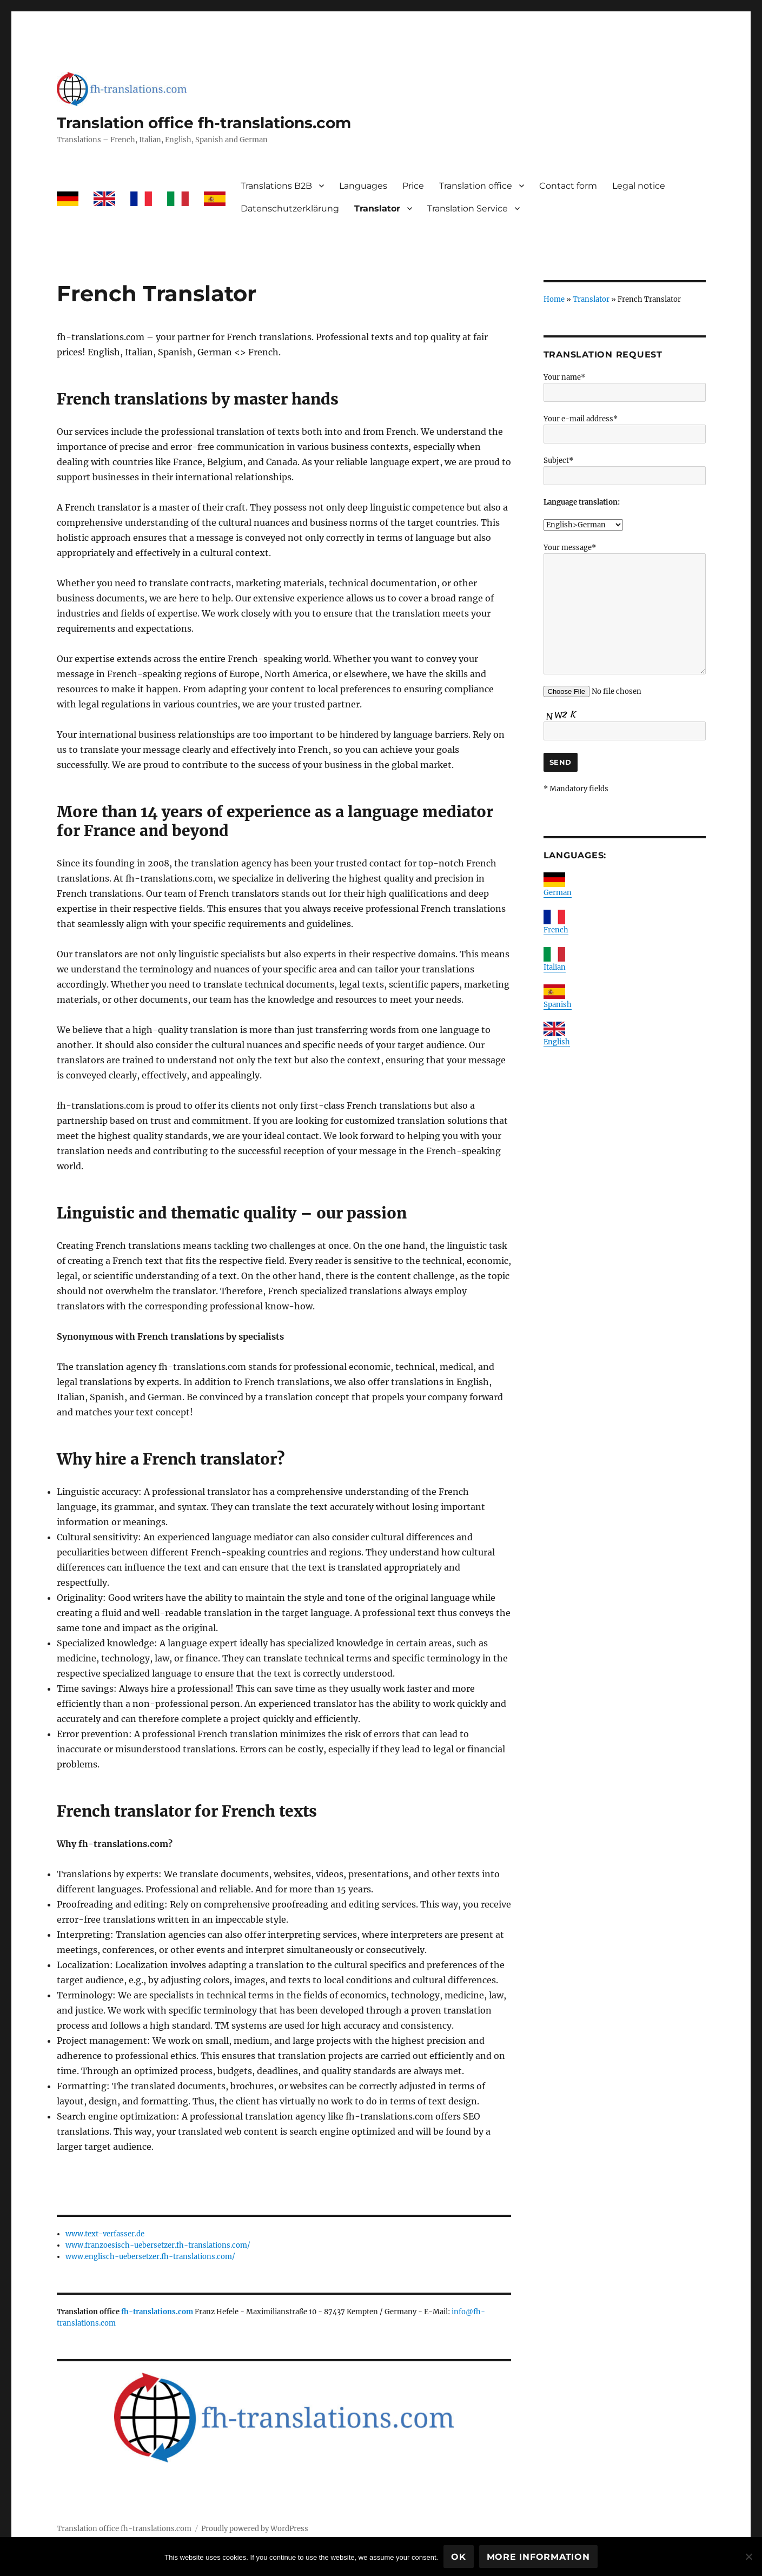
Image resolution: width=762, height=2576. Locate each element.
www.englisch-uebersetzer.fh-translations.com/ (150, 2256)
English (557, 1042)
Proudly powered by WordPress (254, 2528)
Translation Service (467, 208)
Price (413, 186)
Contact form (568, 186)
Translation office (475, 186)
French (556, 930)
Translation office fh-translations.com (204, 123)
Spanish (558, 1004)
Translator (377, 208)
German (558, 892)
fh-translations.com (157, 2311)
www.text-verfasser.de (104, 2234)
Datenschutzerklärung (290, 208)
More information (538, 2557)
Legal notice (638, 186)
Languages (363, 186)
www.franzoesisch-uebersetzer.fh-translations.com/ (157, 2245)
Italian (555, 967)
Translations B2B (276, 186)
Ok (458, 2557)
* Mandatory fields (576, 788)
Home (554, 299)
